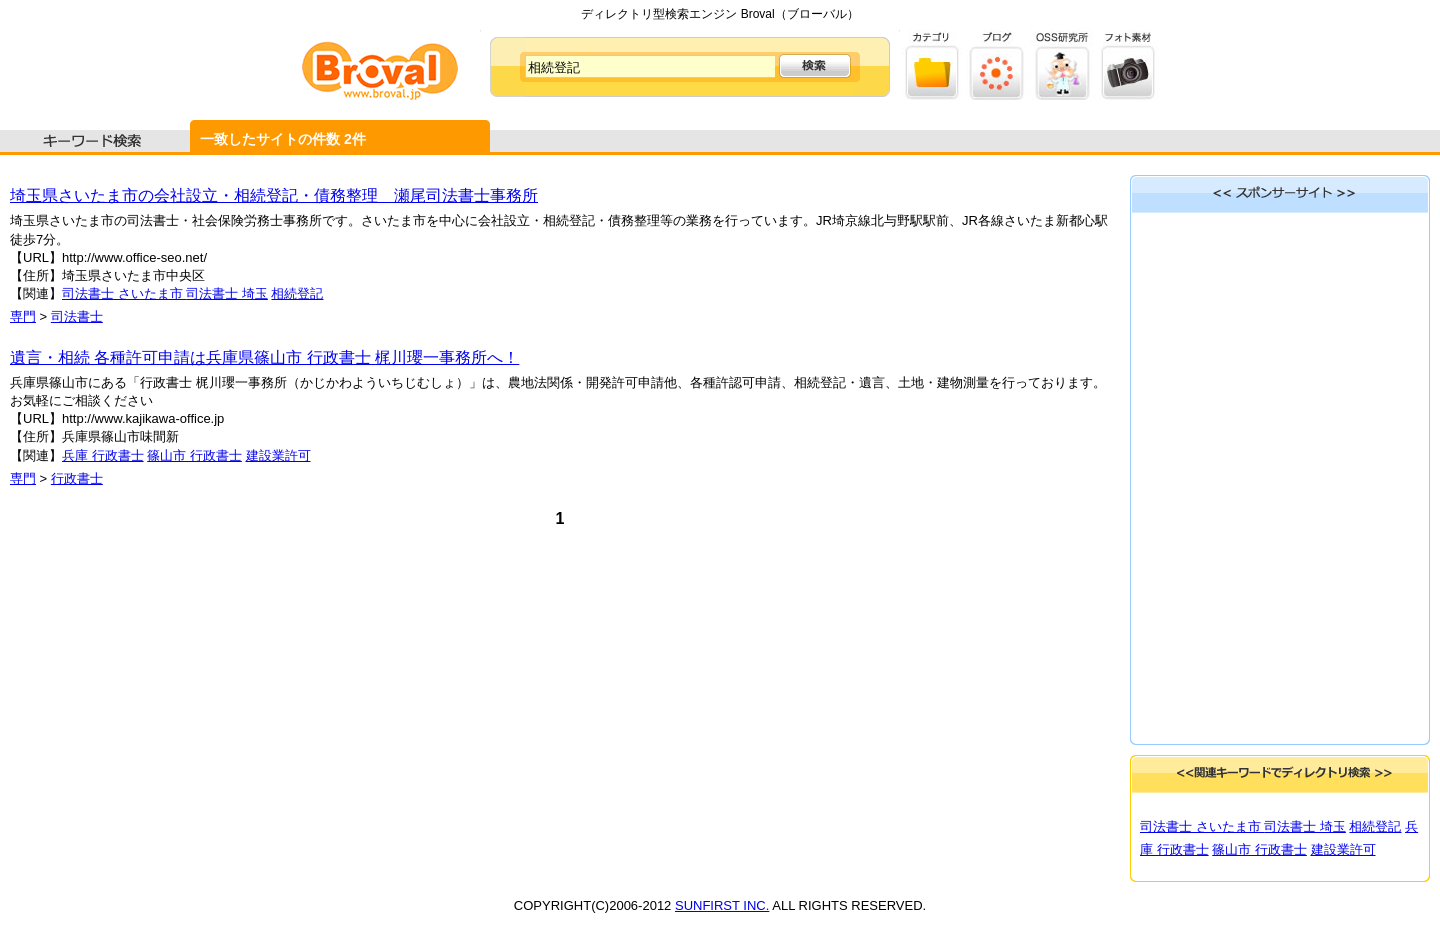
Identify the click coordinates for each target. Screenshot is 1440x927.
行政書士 (77, 478)
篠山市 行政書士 (194, 455)
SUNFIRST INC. (722, 905)
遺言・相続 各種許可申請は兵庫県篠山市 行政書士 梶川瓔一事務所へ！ (264, 357)
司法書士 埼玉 (227, 293)
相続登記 (297, 293)
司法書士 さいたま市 (124, 293)
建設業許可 (278, 455)
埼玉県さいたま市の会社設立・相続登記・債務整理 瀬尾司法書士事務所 (274, 195)
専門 (23, 316)
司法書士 (77, 316)
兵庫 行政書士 (103, 455)
